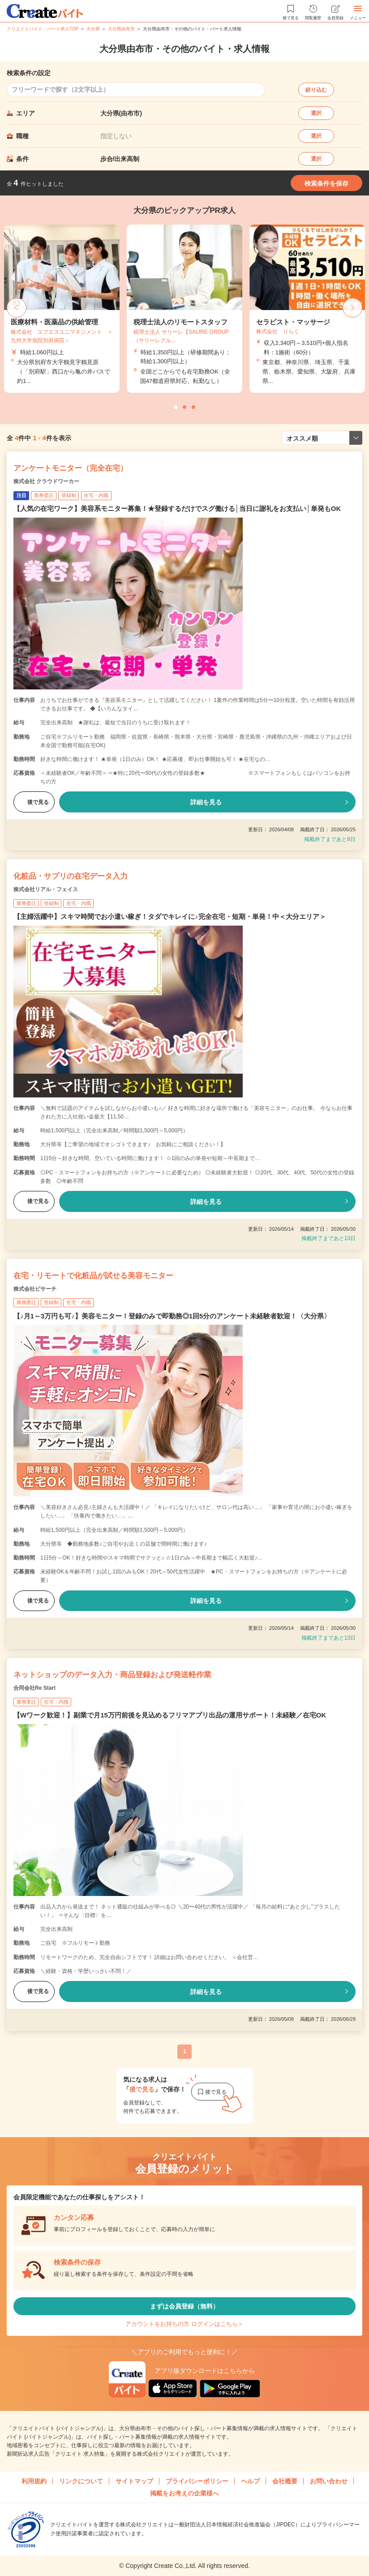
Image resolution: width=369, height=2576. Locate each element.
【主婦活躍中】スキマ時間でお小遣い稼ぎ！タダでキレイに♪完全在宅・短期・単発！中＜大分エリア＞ (169, 916)
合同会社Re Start (34, 1688)
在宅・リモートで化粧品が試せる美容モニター (93, 1275)
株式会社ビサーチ (34, 1289)
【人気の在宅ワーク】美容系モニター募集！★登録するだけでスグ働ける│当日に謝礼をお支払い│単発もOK (177, 508)
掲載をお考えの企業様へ (184, 2493)
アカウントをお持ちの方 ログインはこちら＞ (184, 2324)
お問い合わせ (329, 2481)
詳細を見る (206, 802)
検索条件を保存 (326, 183)
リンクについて (81, 2481)
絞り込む (316, 90)
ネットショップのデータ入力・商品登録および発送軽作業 (112, 1675)
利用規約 (34, 2481)
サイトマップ (134, 2481)
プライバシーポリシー (197, 2481)
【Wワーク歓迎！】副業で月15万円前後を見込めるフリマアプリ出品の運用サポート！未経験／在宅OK (169, 1715)
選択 (316, 113)
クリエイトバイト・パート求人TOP (42, 28)
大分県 (93, 28)
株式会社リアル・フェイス (45, 889)
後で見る (34, 802)
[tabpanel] (140, 309)
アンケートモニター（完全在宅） (70, 468)
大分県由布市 (121, 28)
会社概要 (284, 2481)
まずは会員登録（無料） (184, 2306)
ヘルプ (250, 2481)
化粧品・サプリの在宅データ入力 (70, 876)
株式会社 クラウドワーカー (46, 481)
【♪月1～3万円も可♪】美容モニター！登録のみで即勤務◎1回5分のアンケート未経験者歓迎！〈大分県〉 (171, 1316)
